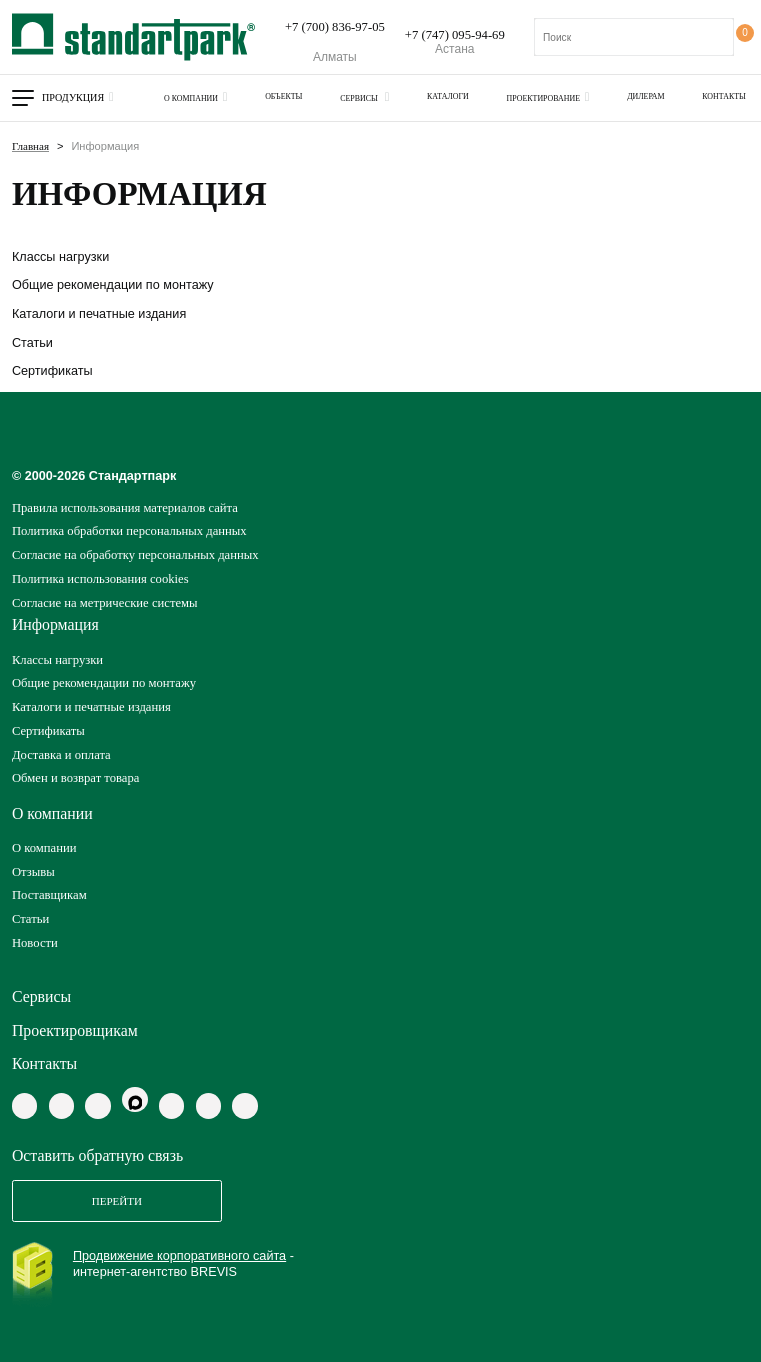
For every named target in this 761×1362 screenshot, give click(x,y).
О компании (191, 98)
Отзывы (33, 872)
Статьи (32, 343)
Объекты (283, 96)
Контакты (724, 96)
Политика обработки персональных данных (129, 531)
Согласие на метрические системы (105, 603)
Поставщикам (49, 895)
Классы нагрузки (60, 257)
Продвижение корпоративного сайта (179, 1256)
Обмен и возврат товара (76, 778)
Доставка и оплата (61, 755)
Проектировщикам (75, 1030)
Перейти (117, 1201)
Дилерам (645, 96)
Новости (35, 943)
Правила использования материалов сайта (125, 508)
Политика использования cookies (100, 579)
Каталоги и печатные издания (99, 314)
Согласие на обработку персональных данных (135, 555)
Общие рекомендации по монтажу (113, 285)
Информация (55, 624)
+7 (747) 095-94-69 (455, 35)
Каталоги (448, 96)
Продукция (73, 97)
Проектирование (544, 98)
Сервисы (360, 98)
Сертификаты (52, 371)
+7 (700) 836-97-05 (335, 27)
